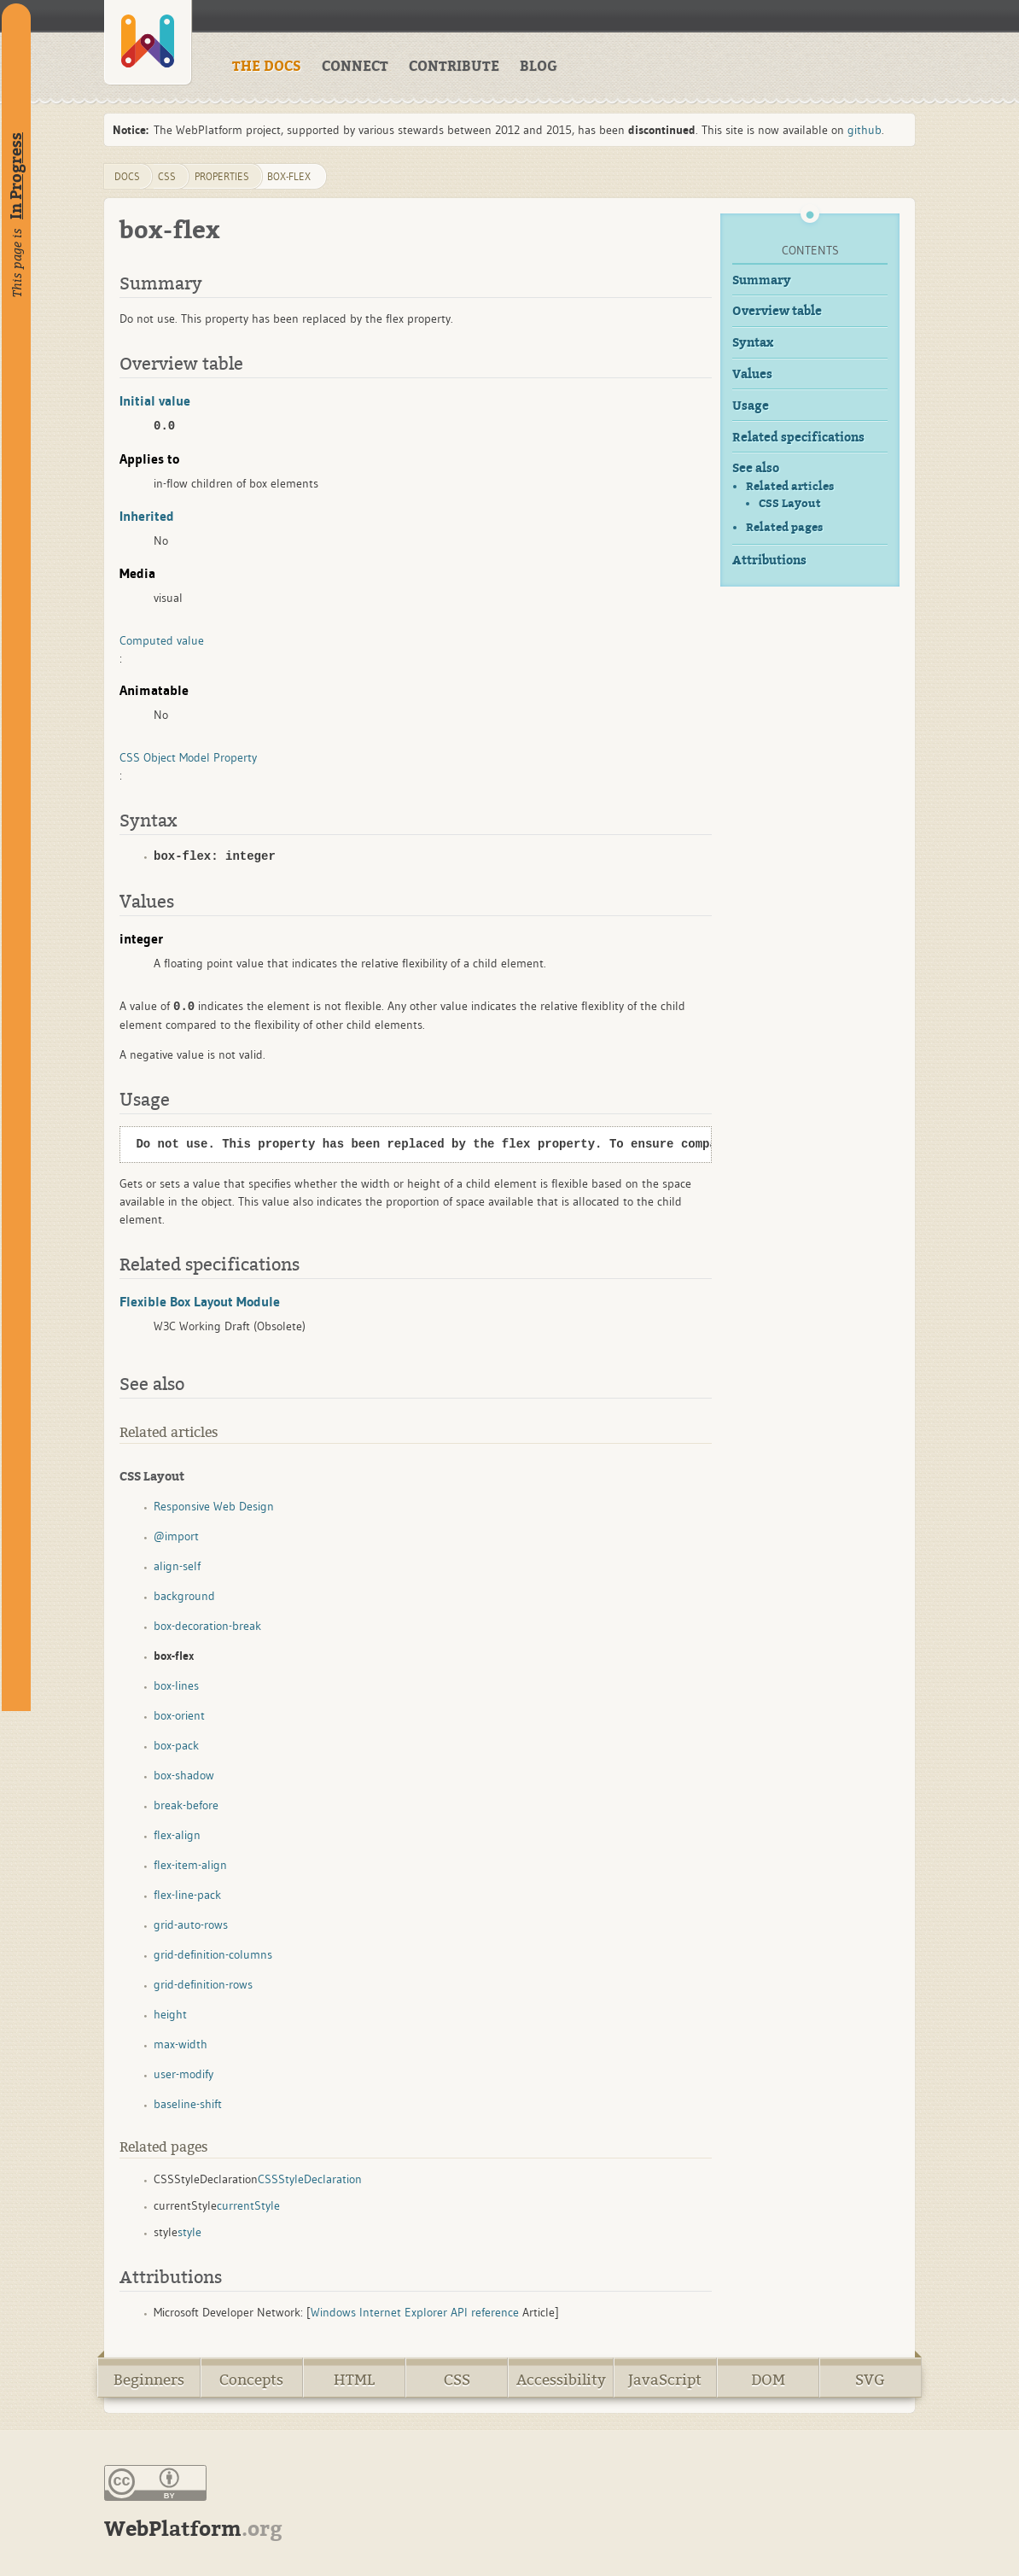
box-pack (176, 1745)
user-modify (183, 2074)
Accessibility (561, 2380)
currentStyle (248, 2205)
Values (752, 374)
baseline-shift (188, 2104)
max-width (180, 2044)
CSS (457, 2380)
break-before (186, 1805)
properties (222, 176)
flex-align (177, 1835)
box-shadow (184, 1775)
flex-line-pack (187, 1894)
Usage (750, 406)
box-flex (289, 176)
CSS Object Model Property (188, 757)
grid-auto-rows (191, 1924)
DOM (768, 2380)
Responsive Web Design (214, 1506)
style (189, 2232)
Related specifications (798, 437)
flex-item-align (190, 1864)
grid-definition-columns (213, 1954)
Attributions (769, 560)
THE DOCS (266, 66)
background (184, 1595)
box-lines (176, 1685)
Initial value (154, 400)
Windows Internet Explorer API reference (415, 2312)
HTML (354, 2380)
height (170, 2014)
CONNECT (355, 66)
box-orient (179, 1715)
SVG (870, 2380)
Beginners (149, 2380)
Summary (761, 280)
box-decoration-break (207, 1625)
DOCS (127, 176)
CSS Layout (790, 504)
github (864, 129)
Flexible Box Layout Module (199, 1301)
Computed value (161, 640)
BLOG (538, 66)
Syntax (752, 343)
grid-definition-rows (203, 1984)
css (167, 176)
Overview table (777, 311)
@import (176, 1536)
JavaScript (665, 2380)
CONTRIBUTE (454, 66)
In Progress (16, 175)
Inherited (146, 515)
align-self (177, 1566)
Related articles (790, 486)
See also (755, 468)
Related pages (784, 527)
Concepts (251, 2380)
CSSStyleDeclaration (310, 2179)
